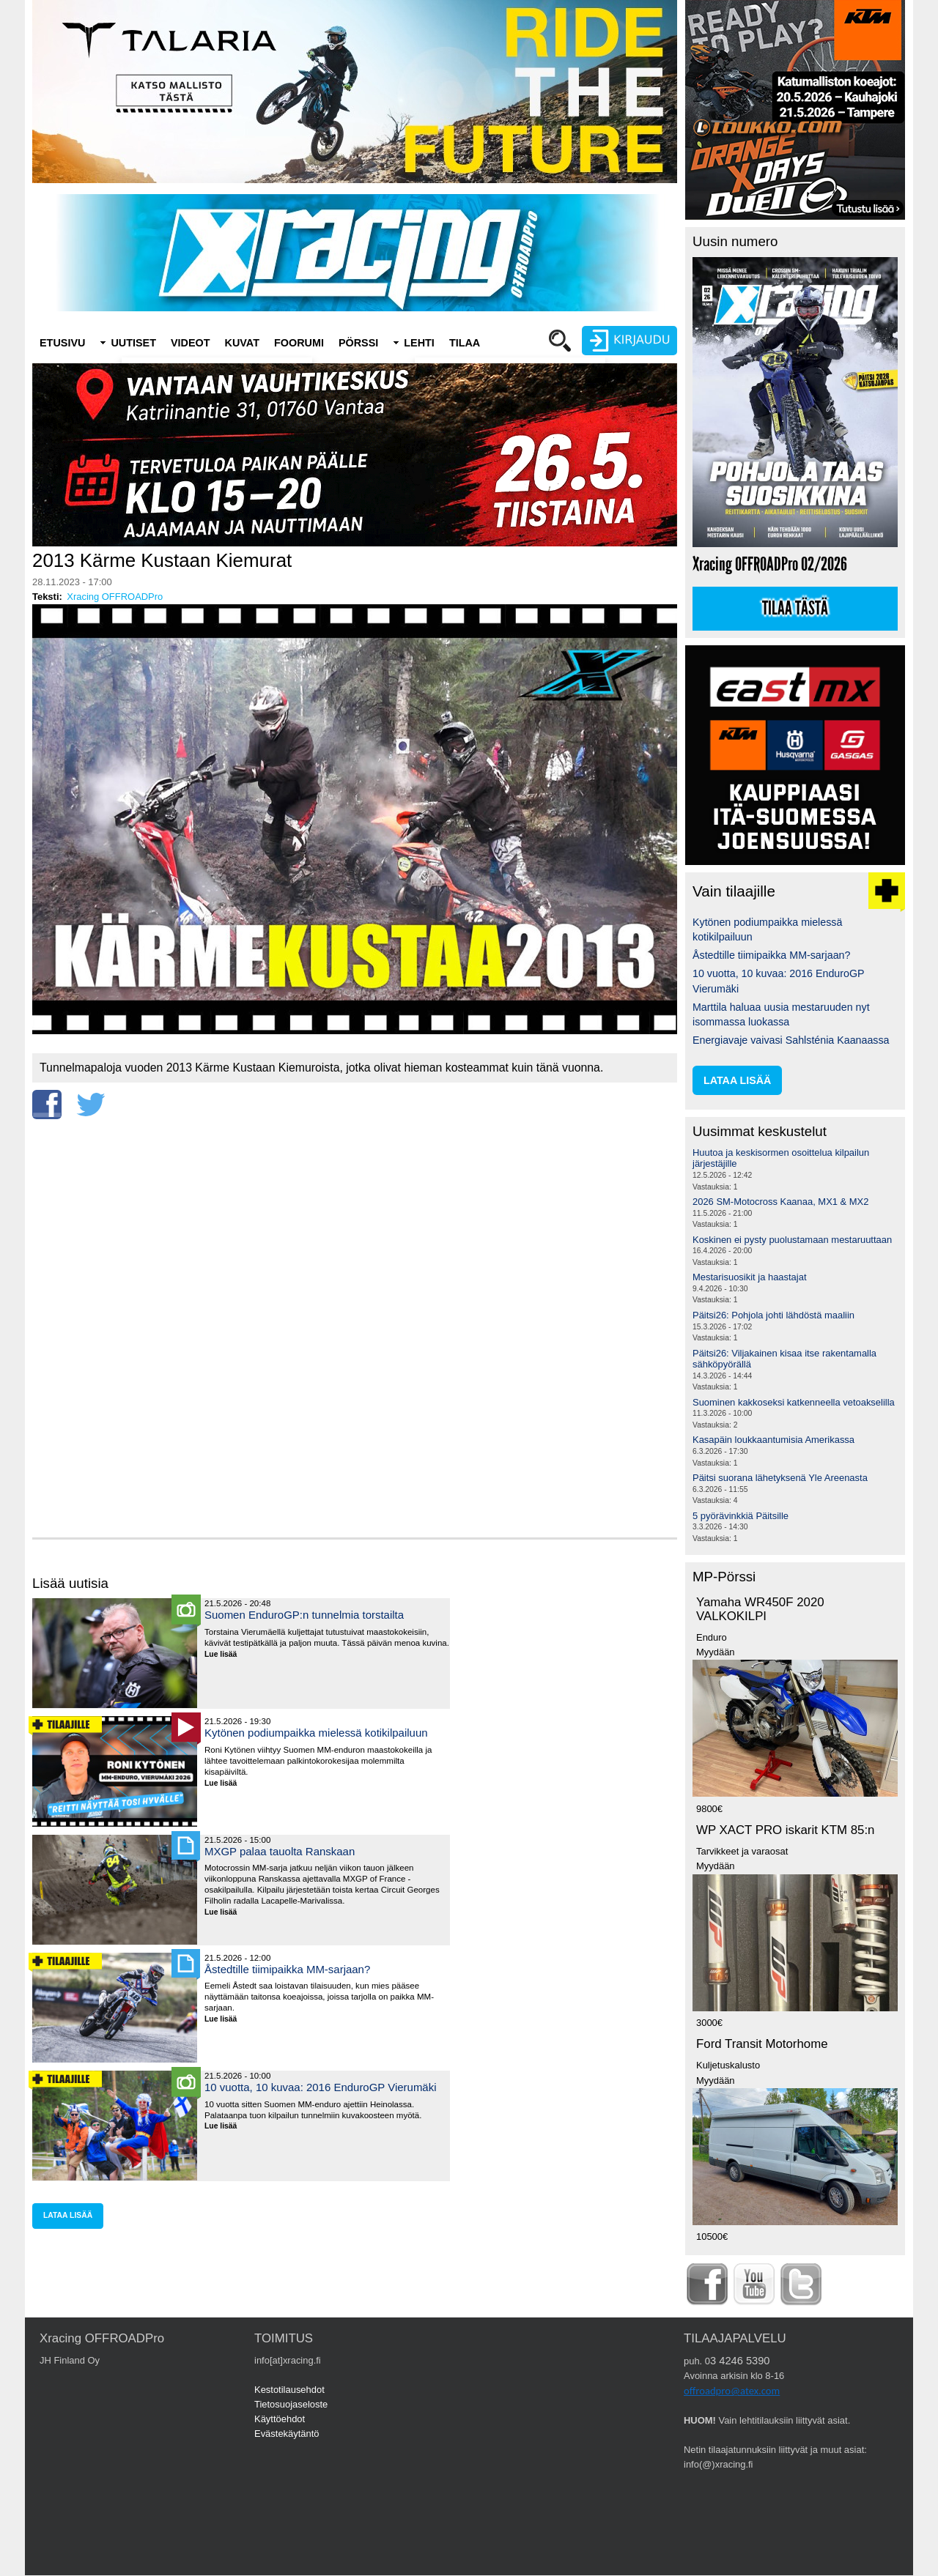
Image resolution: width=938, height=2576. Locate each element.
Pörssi (358, 343)
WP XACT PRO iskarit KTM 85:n (785, 1830)
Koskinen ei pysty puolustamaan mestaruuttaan (792, 1239)
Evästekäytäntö (287, 2433)
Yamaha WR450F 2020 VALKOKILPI (760, 1609)
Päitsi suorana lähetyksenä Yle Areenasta (780, 1477)
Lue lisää (226, 1654)
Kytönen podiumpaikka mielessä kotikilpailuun (316, 1732)
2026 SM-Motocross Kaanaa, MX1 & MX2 (780, 1201)
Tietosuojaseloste (291, 2404)
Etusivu (62, 343)
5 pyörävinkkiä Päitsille (741, 1515)
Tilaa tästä (795, 608)
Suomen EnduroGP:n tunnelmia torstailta (304, 1614)
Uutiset (133, 343)
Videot (190, 343)
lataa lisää (67, 2215)
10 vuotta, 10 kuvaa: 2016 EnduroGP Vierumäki (320, 2087)
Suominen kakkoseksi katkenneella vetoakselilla (794, 1402)
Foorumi (299, 343)
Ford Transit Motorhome (762, 2044)
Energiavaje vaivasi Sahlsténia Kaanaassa (791, 1040)
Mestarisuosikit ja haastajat (750, 1277)
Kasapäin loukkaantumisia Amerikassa (773, 1439)
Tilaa (464, 343)
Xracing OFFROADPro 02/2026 (770, 564)
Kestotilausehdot (289, 2389)
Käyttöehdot (279, 2418)
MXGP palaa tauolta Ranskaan (279, 1851)
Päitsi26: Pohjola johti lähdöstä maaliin (773, 1315)
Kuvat (242, 343)
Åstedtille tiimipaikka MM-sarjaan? (287, 1969)
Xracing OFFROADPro (115, 596)
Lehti (419, 343)
